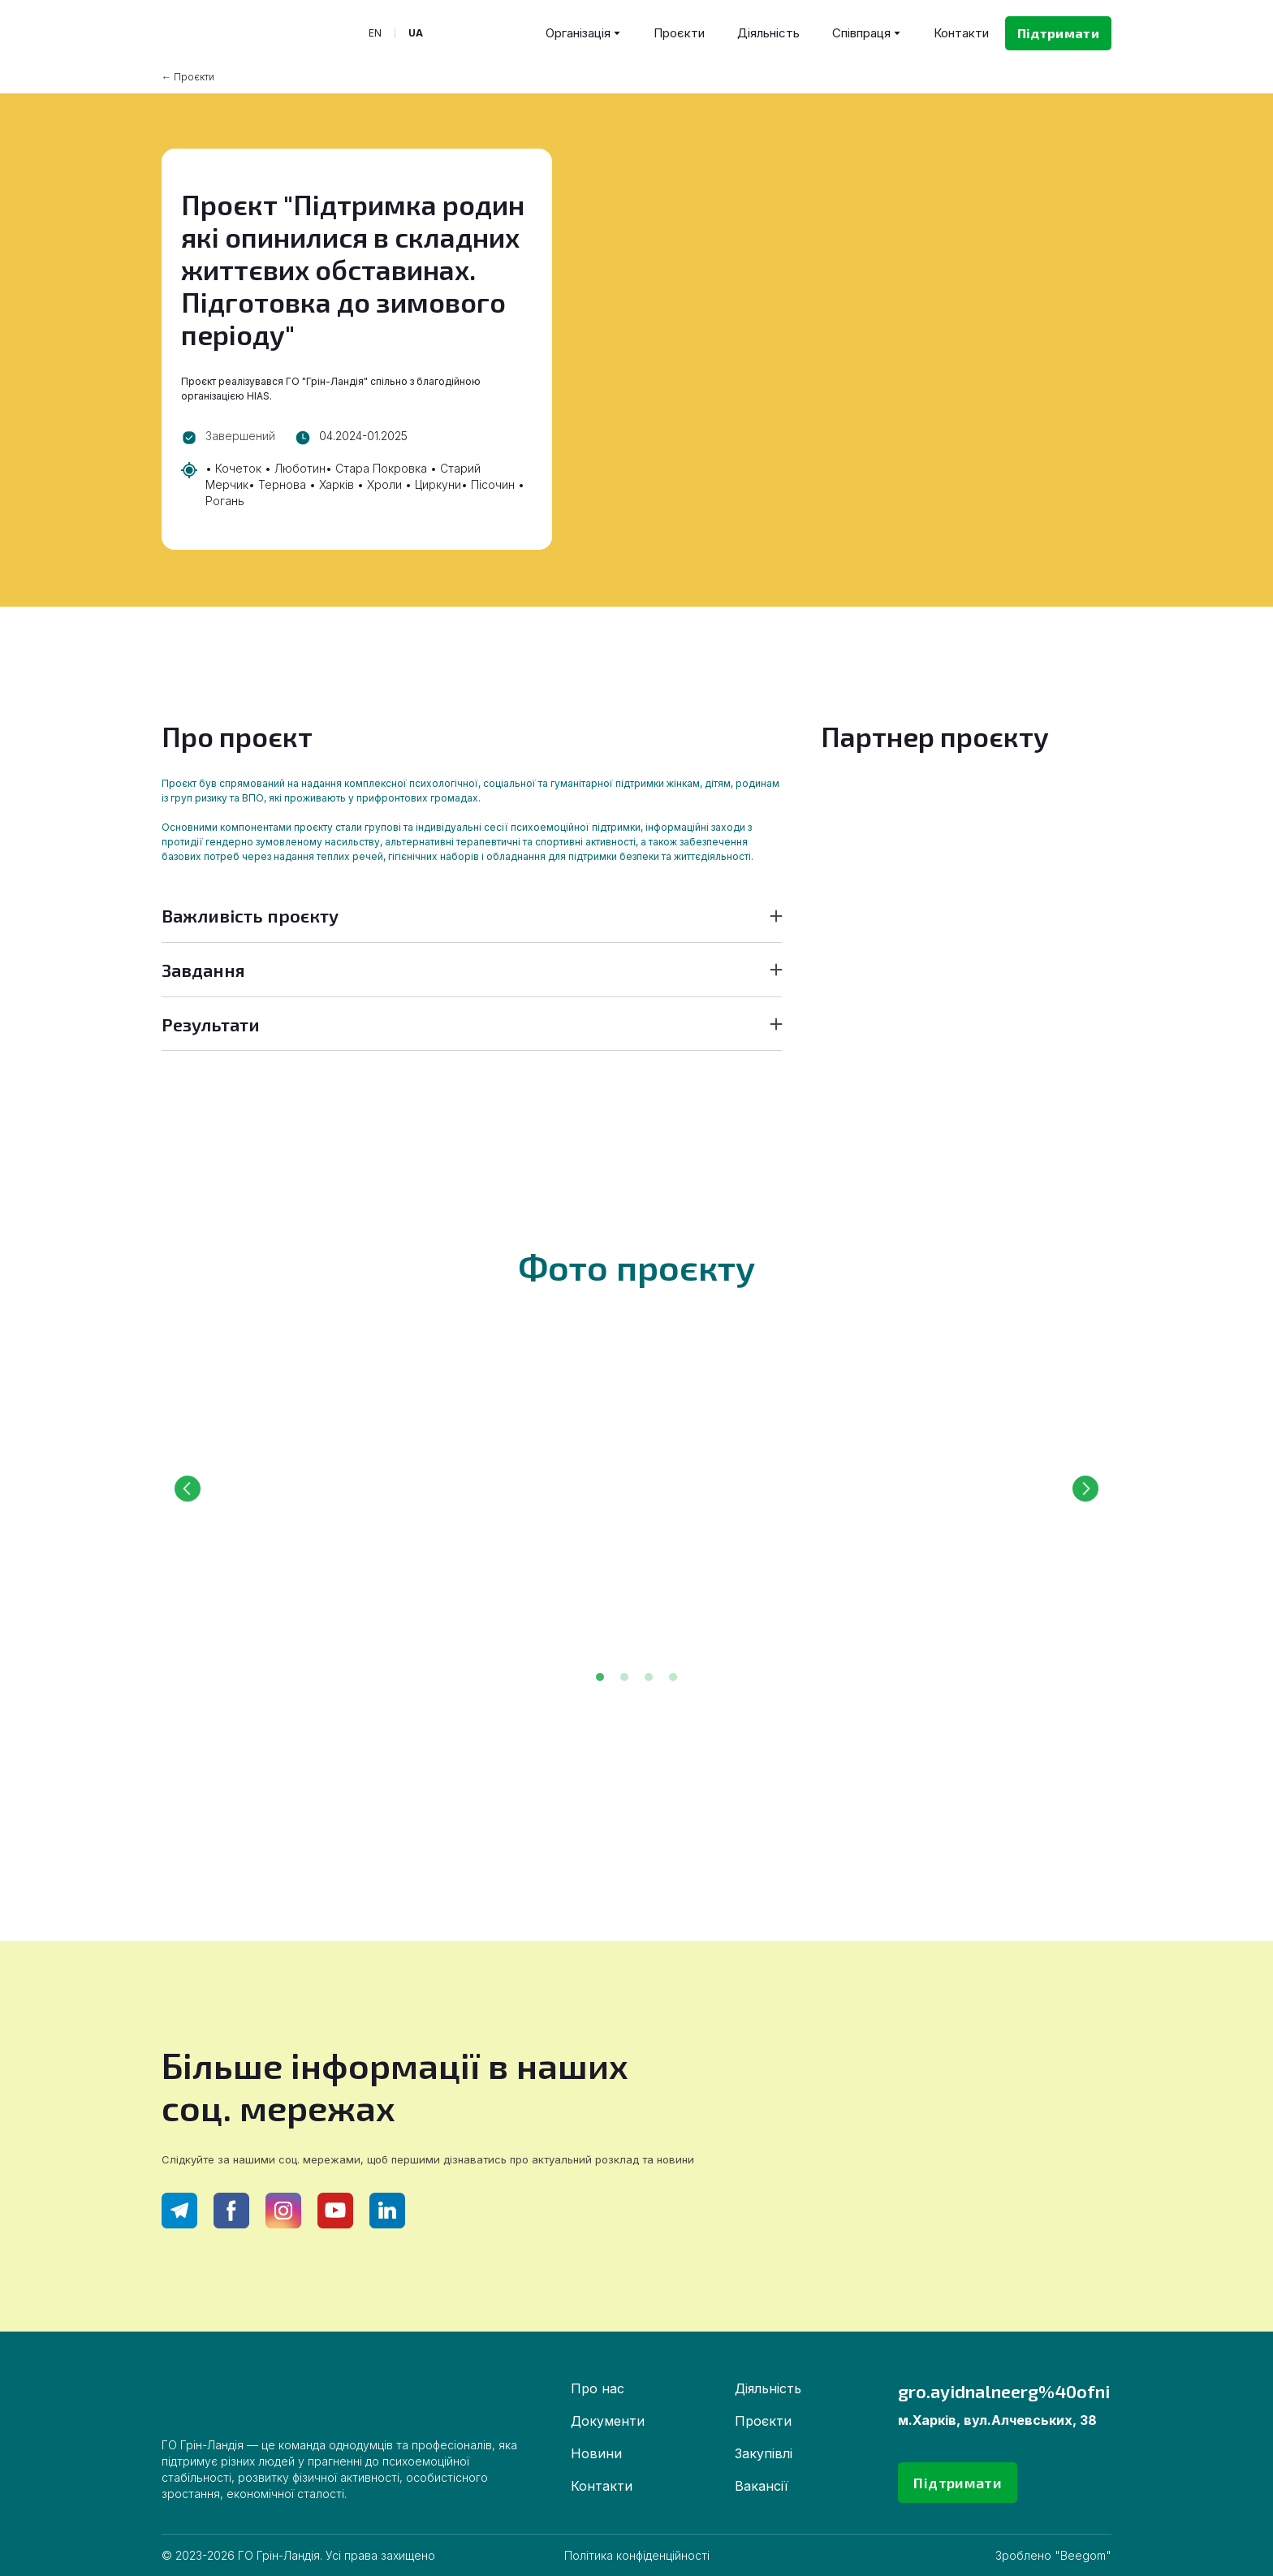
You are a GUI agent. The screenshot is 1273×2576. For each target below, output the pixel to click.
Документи (608, 2421)
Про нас (597, 2388)
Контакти (961, 33)
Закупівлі (763, 2453)
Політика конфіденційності (637, 2555)
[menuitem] (375, 33)
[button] (1058, 33)
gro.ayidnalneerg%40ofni (1004, 2390)
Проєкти (679, 33)
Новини (596, 2453)
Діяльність (768, 33)
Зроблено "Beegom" (1053, 2555)
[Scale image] (393, 1489)
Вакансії (761, 2486)
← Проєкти (188, 77)
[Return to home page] (242, 33)
